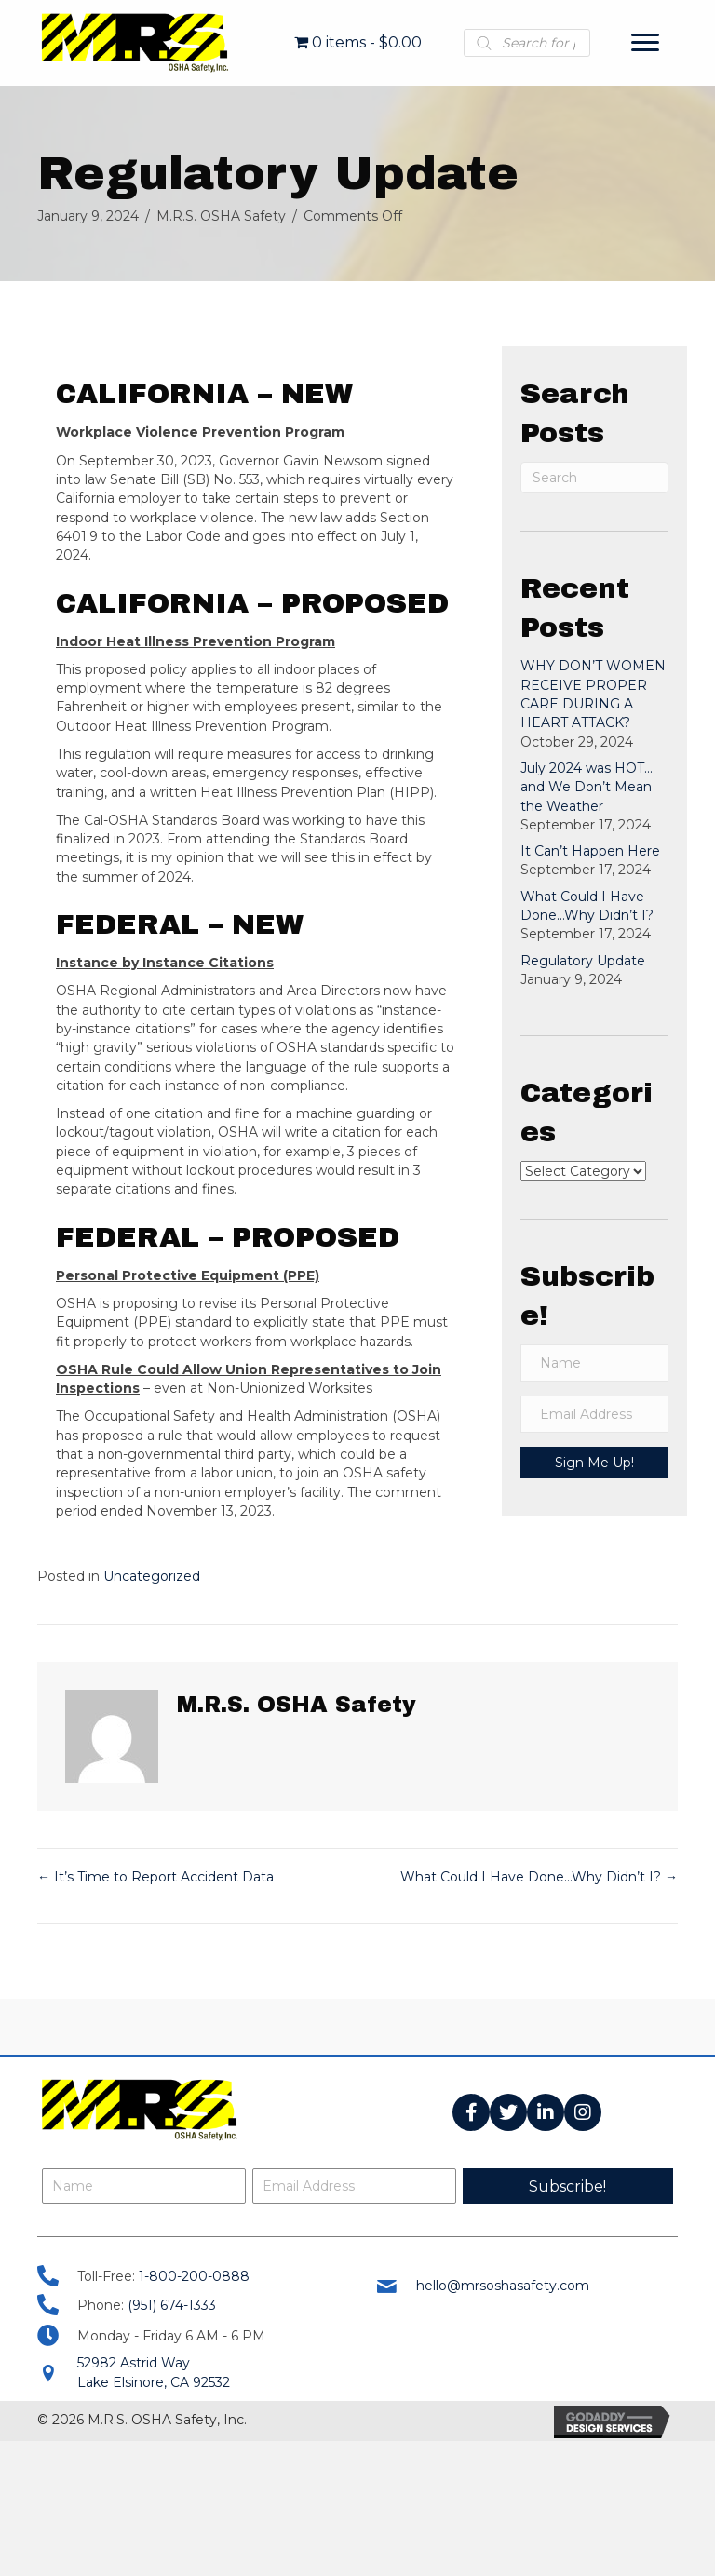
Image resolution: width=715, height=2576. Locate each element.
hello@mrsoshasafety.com (502, 2285)
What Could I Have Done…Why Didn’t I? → (539, 1876)
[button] (471, 2112)
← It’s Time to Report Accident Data (155, 1876)
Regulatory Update (582, 960)
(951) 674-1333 (172, 2305)
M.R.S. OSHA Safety (221, 216)
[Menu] (645, 43)
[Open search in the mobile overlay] (527, 43)
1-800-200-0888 (194, 2276)
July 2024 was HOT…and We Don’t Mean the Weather (586, 787)
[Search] (594, 477)
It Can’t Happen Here (590, 851)
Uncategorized (151, 1576)
